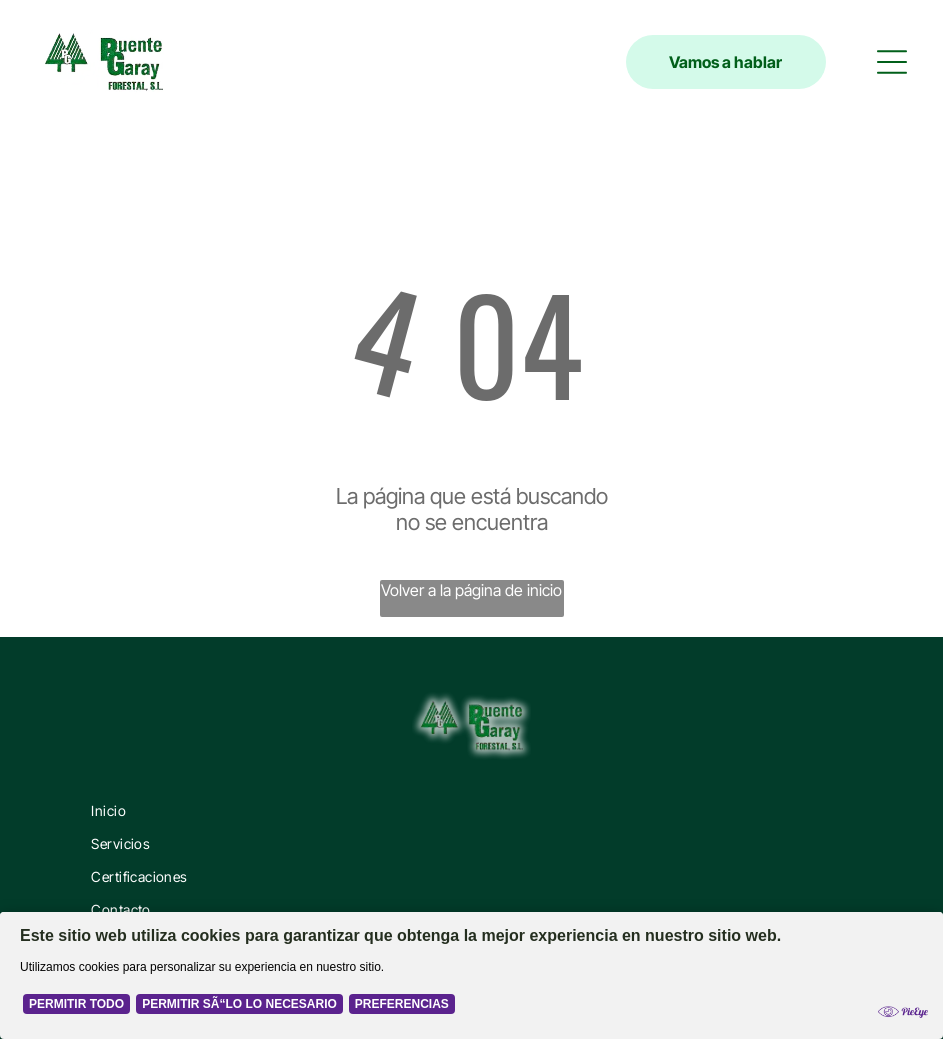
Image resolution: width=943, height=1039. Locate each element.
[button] (892, 62)
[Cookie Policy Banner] (471, 975)
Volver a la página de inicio (471, 590)
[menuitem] (471, 810)
